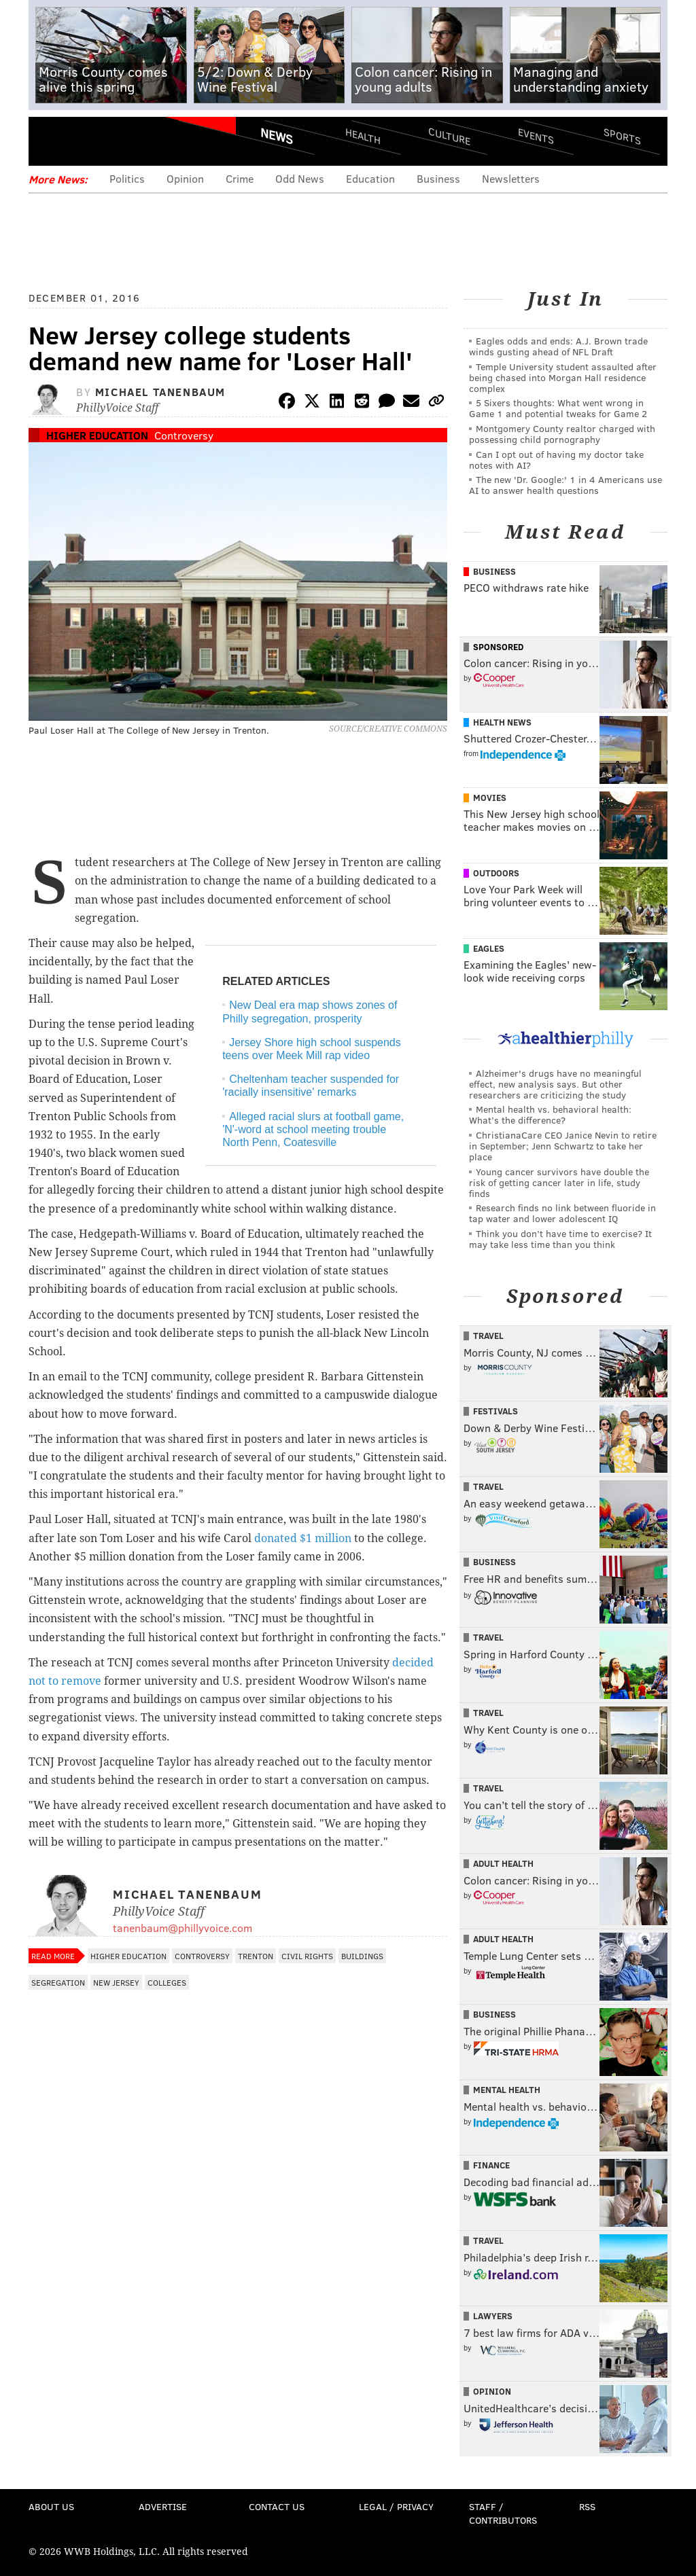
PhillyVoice (122, 140)
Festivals (495, 1411)
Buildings (362, 1955)
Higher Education (97, 435)
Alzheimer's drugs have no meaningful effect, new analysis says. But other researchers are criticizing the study (555, 1084)
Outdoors (496, 873)
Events (536, 136)
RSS (587, 2506)
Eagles (488, 948)
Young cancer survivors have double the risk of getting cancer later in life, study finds (559, 1182)
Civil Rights (307, 1955)
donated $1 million (302, 1538)
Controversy (183, 435)
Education (370, 178)
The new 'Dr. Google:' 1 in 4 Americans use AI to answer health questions (565, 485)
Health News (502, 722)
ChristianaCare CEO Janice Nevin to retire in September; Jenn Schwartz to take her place (563, 1145)
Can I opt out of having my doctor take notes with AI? (556, 459)
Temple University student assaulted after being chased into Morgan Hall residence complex (563, 377)
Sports (622, 135)
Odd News (299, 178)
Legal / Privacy (396, 2506)
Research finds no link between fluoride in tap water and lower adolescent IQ (562, 1213)
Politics (127, 178)
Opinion (185, 178)
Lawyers (492, 2316)
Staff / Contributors (503, 2513)
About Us (51, 2506)
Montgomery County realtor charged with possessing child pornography (562, 434)
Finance (491, 2165)
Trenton (255, 1955)
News (276, 136)
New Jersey (116, 1982)
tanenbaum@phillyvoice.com (182, 1927)
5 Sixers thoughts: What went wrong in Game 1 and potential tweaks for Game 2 (558, 408)
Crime (240, 178)
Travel (488, 1335)
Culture (449, 136)
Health (363, 136)
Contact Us (276, 2506)
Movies (489, 797)
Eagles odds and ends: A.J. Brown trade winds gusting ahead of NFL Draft (558, 346)
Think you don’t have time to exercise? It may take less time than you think (560, 1239)
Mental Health (506, 2089)
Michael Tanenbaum (160, 391)
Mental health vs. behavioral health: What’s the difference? (550, 1114)
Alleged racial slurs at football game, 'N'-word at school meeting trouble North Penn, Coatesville (313, 1129)
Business (438, 178)
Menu (50, 140)
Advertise (163, 2506)
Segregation (58, 1982)
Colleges (166, 1982)
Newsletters (511, 178)
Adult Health (503, 1863)
